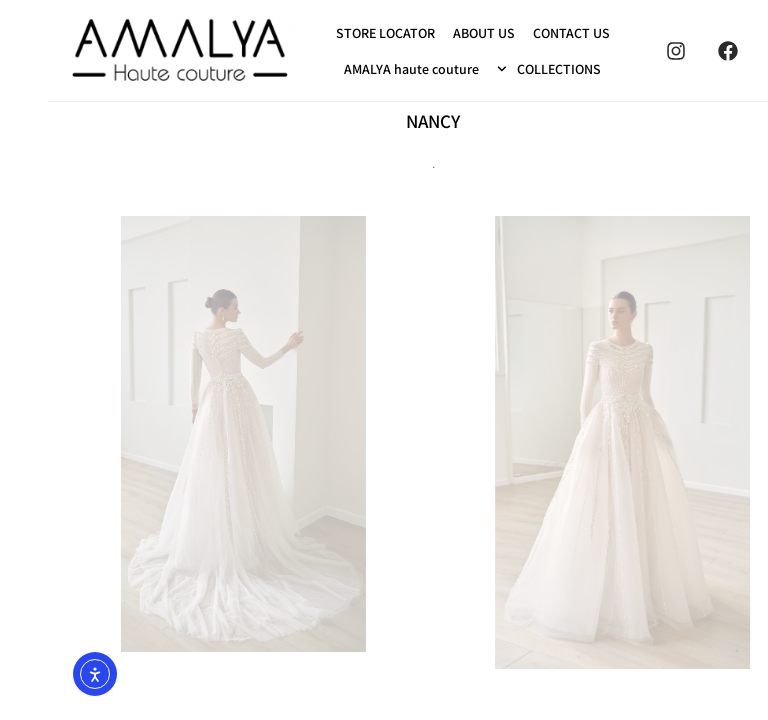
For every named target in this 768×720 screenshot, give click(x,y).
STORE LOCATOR (336, 33)
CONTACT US (522, 33)
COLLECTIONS (500, 69)
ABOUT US (435, 33)
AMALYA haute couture (362, 69)
